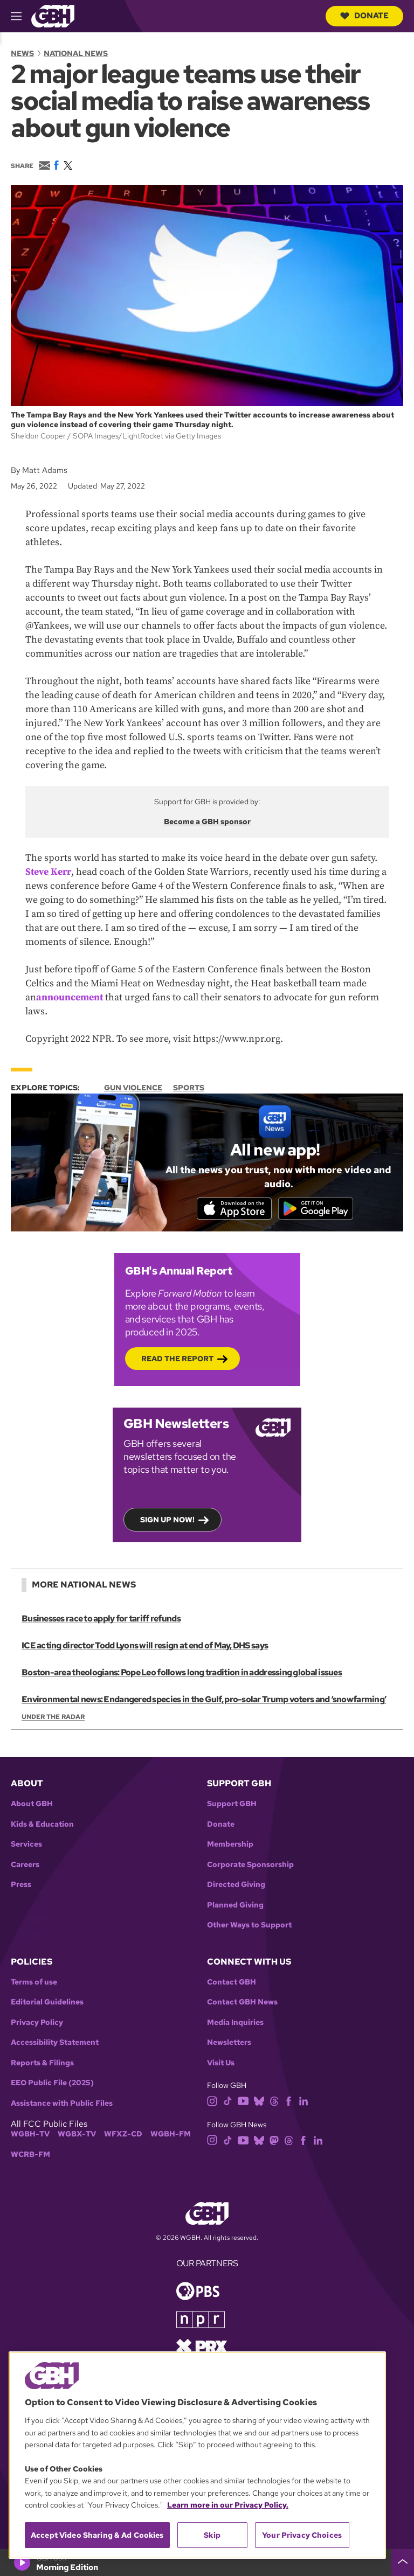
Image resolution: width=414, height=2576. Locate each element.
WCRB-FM (30, 2156)
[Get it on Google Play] (318, 1209)
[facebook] (288, 2102)
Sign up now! (167, 1521)
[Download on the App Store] (231, 1209)
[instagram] (212, 2102)
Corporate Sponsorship (250, 1866)
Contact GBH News (242, 2004)
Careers (25, 1866)
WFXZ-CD (123, 2136)
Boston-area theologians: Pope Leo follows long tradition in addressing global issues (181, 1674)
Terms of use (34, 1983)
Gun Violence (133, 1087)
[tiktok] (227, 2102)
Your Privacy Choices (302, 2535)
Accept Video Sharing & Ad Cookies (97, 2535)
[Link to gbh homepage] (52, 15)
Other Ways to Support (249, 1926)
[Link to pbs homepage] (197, 2291)
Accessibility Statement (55, 2044)
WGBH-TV (30, 2136)
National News (76, 53)
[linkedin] (303, 2102)
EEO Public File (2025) (52, 2085)
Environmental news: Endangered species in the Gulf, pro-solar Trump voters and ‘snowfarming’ (203, 1701)
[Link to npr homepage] (200, 2320)
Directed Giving (236, 1886)
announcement (69, 997)
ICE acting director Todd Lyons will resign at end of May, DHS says (144, 1647)
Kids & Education (42, 1825)
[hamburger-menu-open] (21, 16)
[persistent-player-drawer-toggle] (402, 2562)
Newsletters (229, 2044)
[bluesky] (259, 2102)
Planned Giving (235, 1906)
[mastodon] (274, 2141)
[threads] (274, 2102)
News (22, 53)
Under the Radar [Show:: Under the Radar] (53, 1718)
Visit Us (220, 2064)
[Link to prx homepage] (201, 2347)
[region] (197, 2455)
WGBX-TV (77, 2136)
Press (21, 1886)
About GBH (32, 1805)
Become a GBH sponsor (207, 821)
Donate (364, 15)
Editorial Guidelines (47, 2004)
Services (26, 1845)
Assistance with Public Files (62, 2104)
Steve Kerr (48, 872)
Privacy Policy (37, 2024)
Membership (230, 1845)
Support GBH (232, 1805)
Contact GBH (231, 1983)
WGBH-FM (170, 2136)
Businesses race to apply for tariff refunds (101, 1620)
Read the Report (177, 1359)
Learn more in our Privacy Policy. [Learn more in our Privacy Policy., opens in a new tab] (227, 2505)
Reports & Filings (42, 2064)
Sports (188, 1087)
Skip (212, 2535)
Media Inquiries (235, 2024)
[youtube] (243, 2102)
